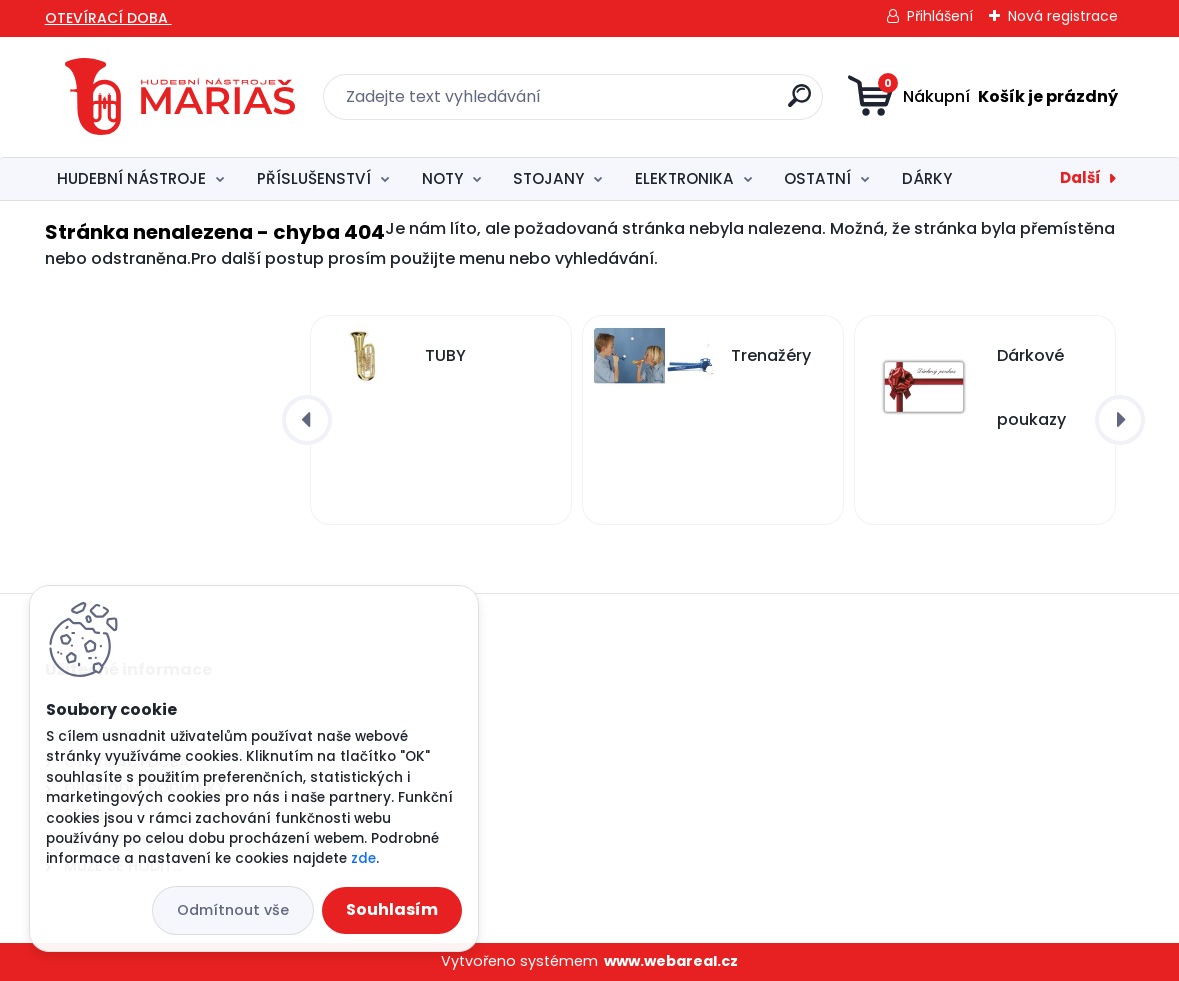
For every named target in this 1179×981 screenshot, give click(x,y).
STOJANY (548, 178)
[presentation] (307, 420)
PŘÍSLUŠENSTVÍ (314, 178)
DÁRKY (927, 178)
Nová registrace (1063, 16)
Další (1080, 177)
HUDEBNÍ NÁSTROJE (131, 178)
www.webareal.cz (671, 961)
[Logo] (180, 97)
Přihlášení (940, 16)
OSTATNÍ (817, 178)
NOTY (442, 178)
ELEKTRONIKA (684, 178)
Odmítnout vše (233, 910)
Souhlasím (392, 909)
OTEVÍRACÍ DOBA (108, 18)
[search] (799, 103)
